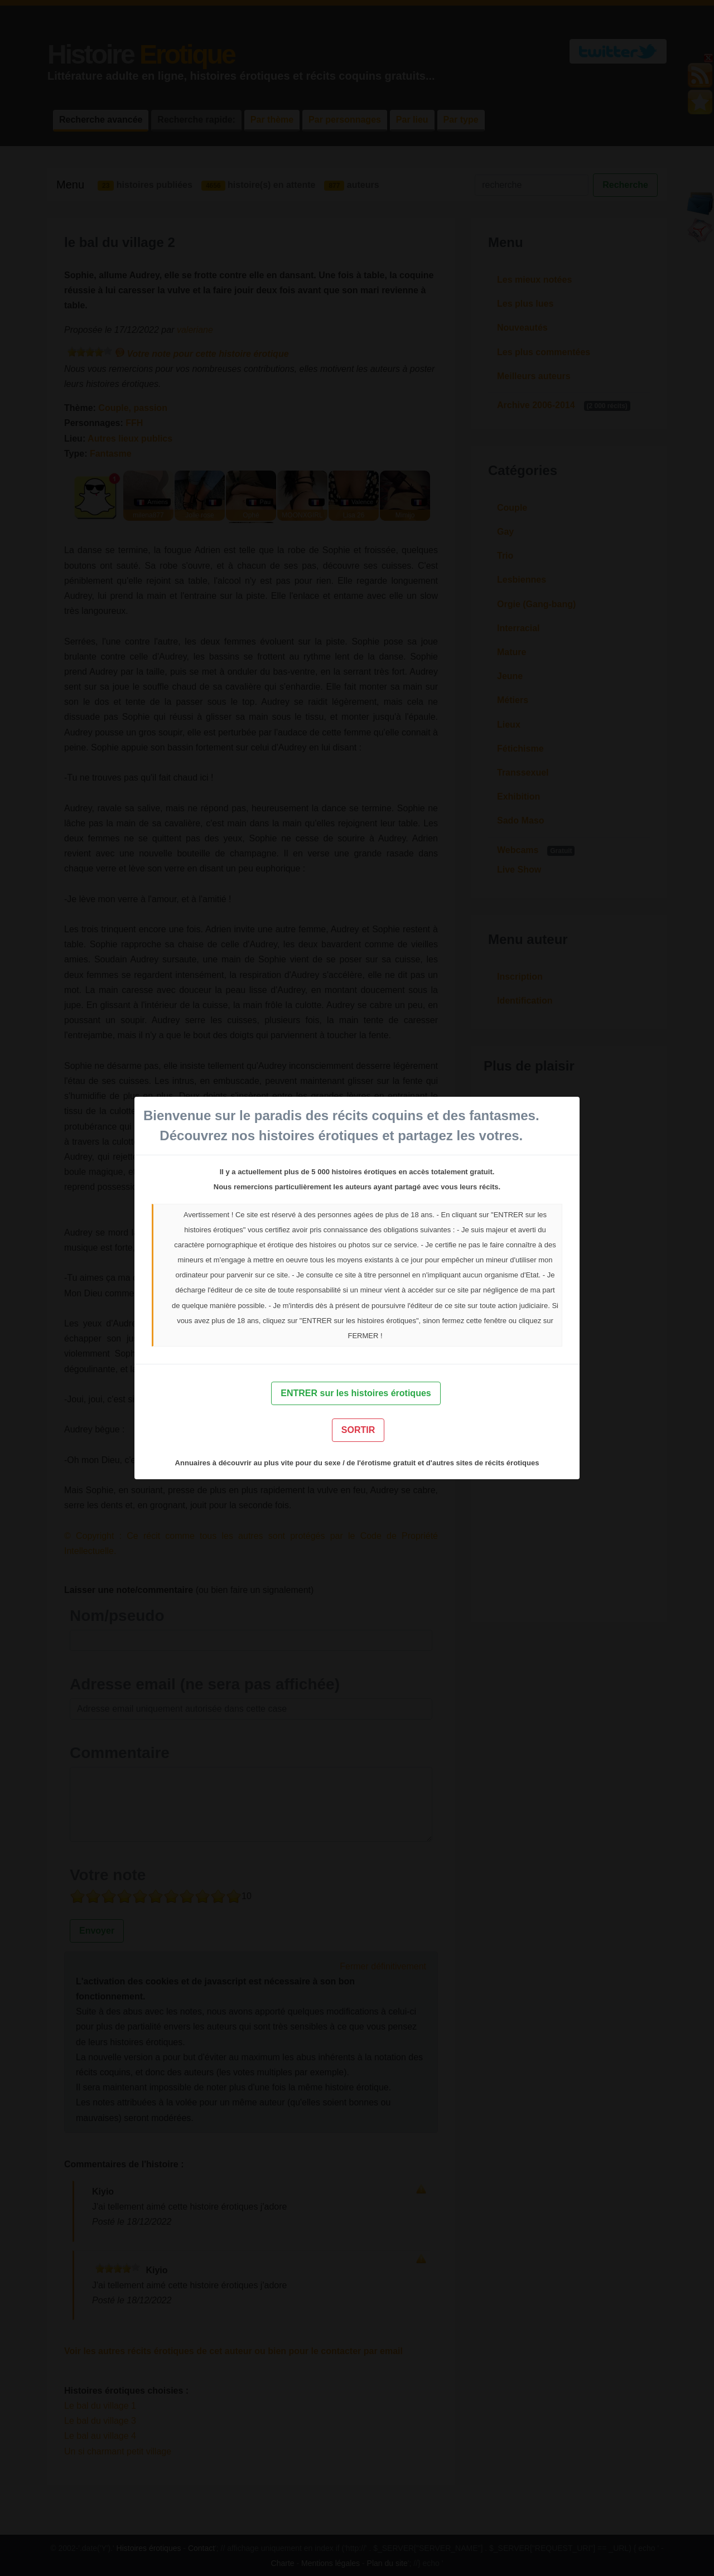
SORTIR (358, 1430)
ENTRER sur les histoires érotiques (356, 1393)
